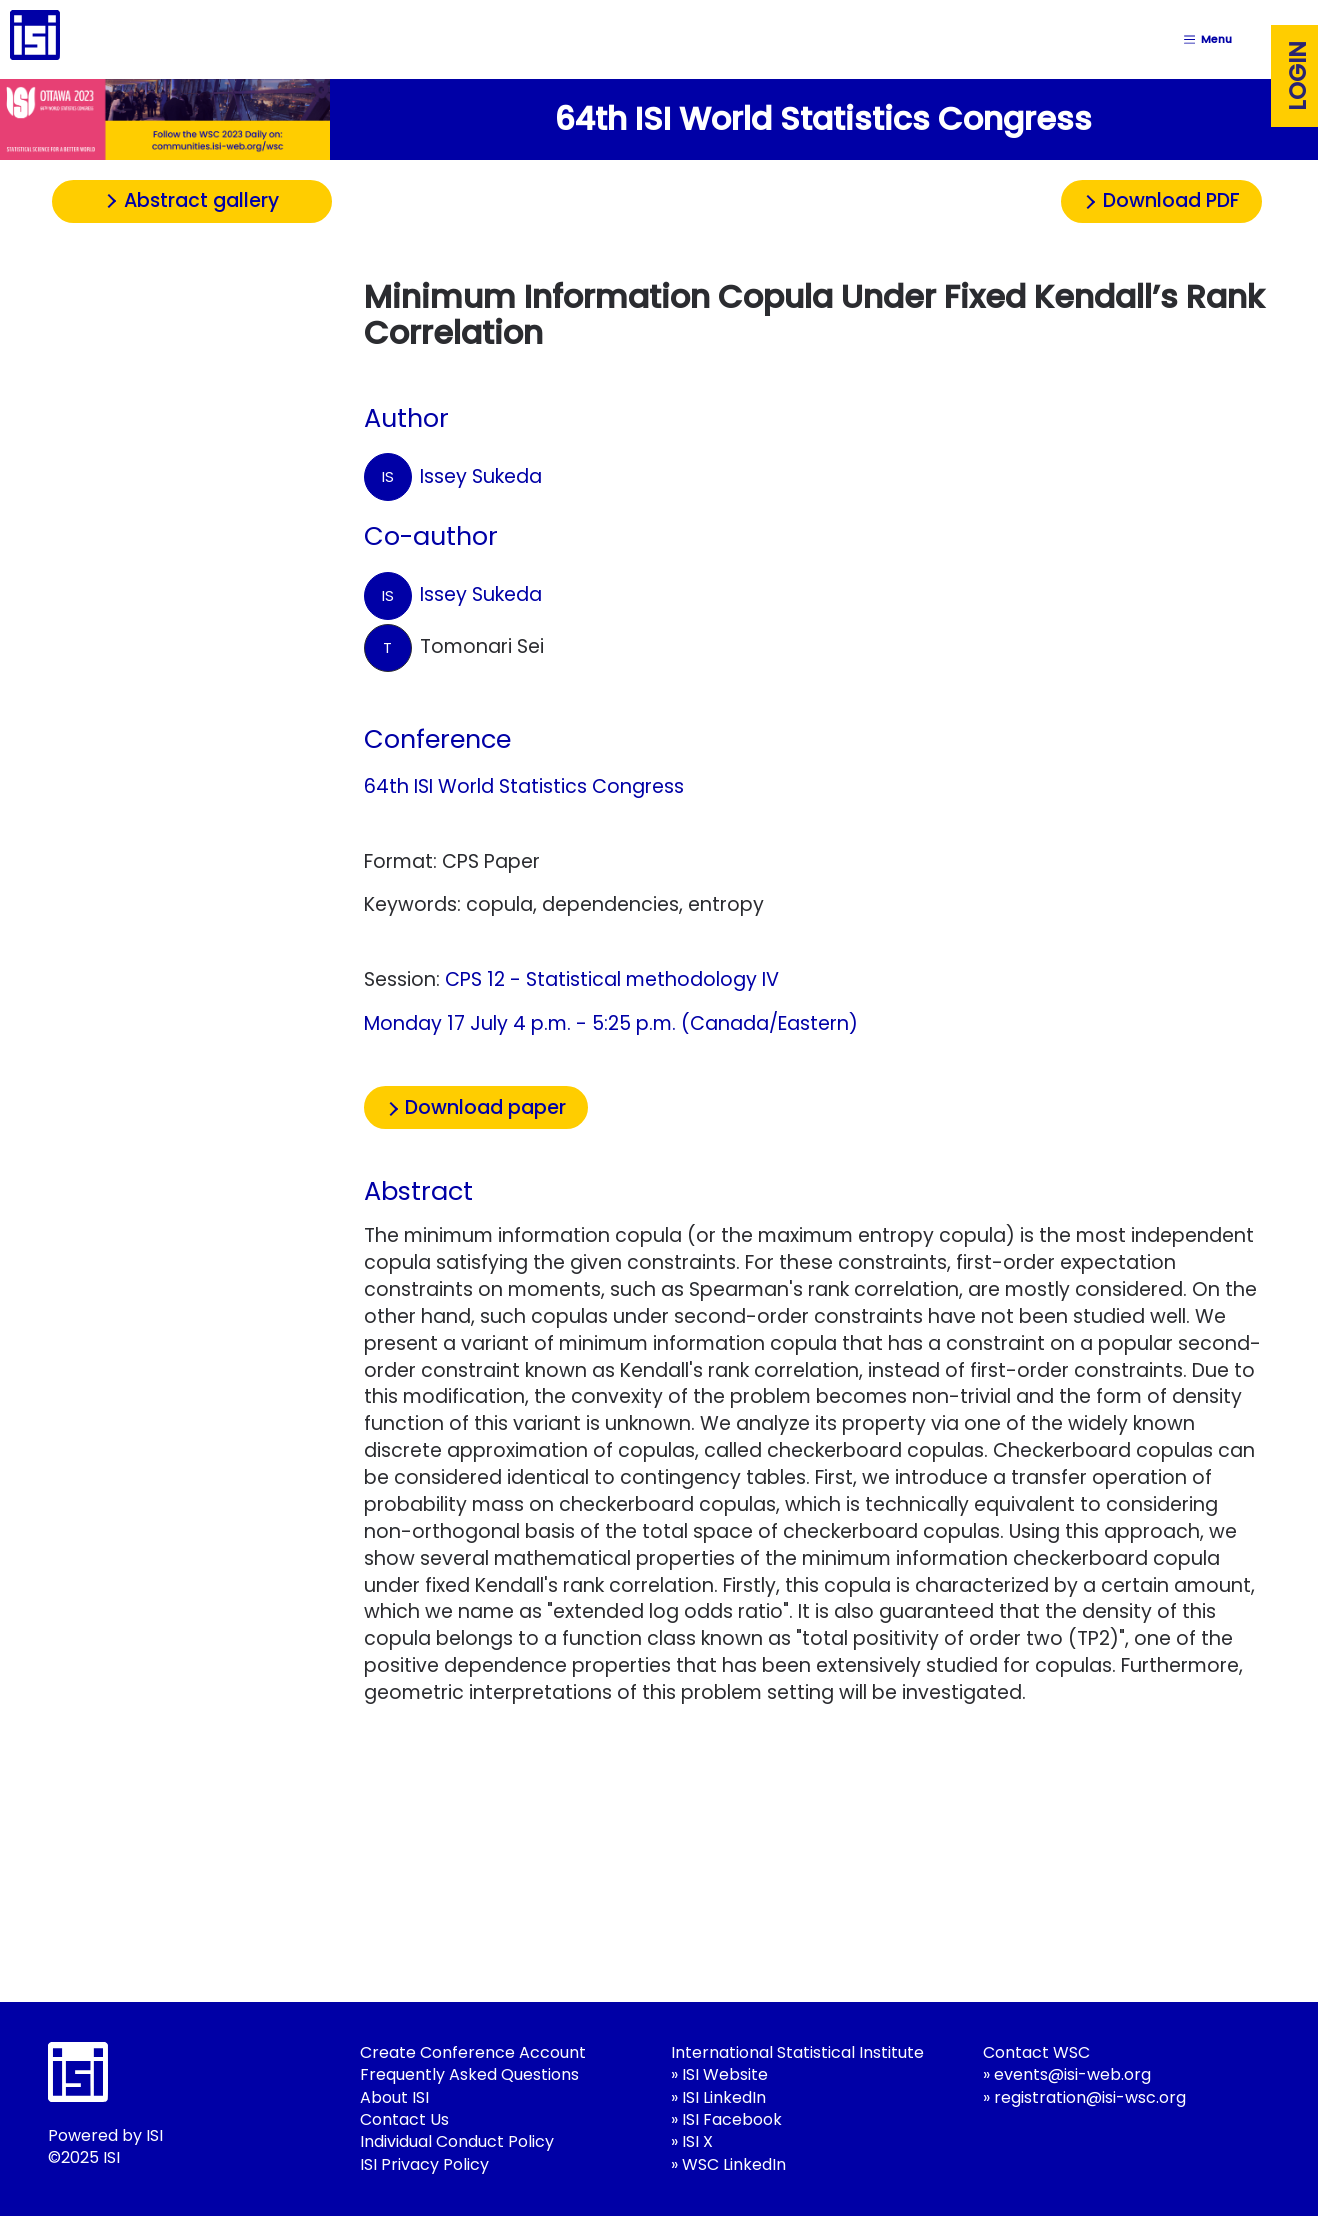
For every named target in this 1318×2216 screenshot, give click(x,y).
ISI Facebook (732, 2119)
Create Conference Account (473, 2052)
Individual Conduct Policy (457, 2141)
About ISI (394, 2097)
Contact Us (404, 2119)
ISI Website (725, 2074)
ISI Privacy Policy (424, 2164)
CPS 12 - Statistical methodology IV (612, 979)
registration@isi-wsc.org (1090, 2097)
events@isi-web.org (1072, 2074)
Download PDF (1171, 200)
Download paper (485, 1107)
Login (1298, 76)
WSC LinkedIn (734, 2164)
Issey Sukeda (453, 477)
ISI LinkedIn (724, 2097)
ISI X (697, 2141)
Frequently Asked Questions (469, 2074)
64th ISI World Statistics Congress (524, 786)
